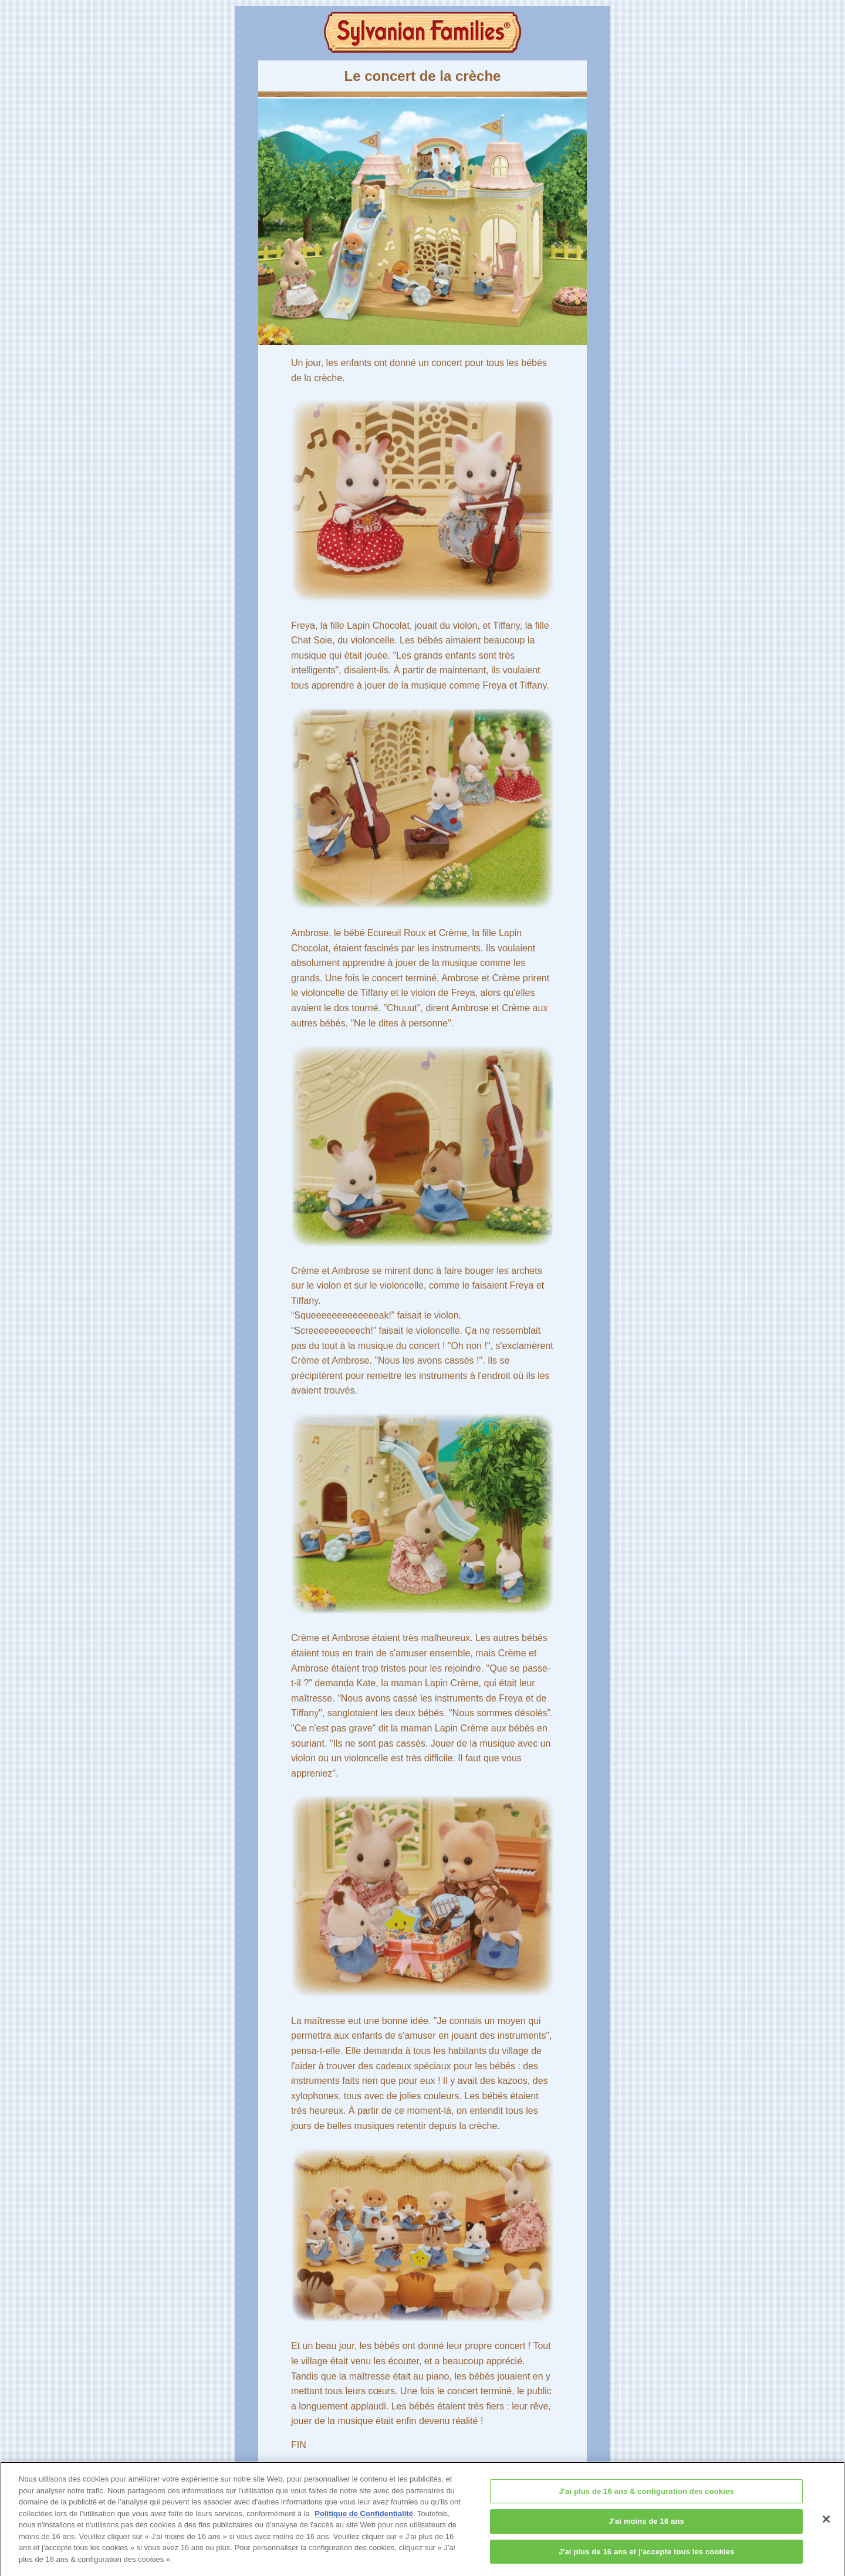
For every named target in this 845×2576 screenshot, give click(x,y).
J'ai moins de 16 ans (646, 2526)
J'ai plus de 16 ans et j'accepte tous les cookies (646, 2557)
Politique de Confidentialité (364, 2518)
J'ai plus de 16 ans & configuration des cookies (646, 2496)
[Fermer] (826, 2524)
